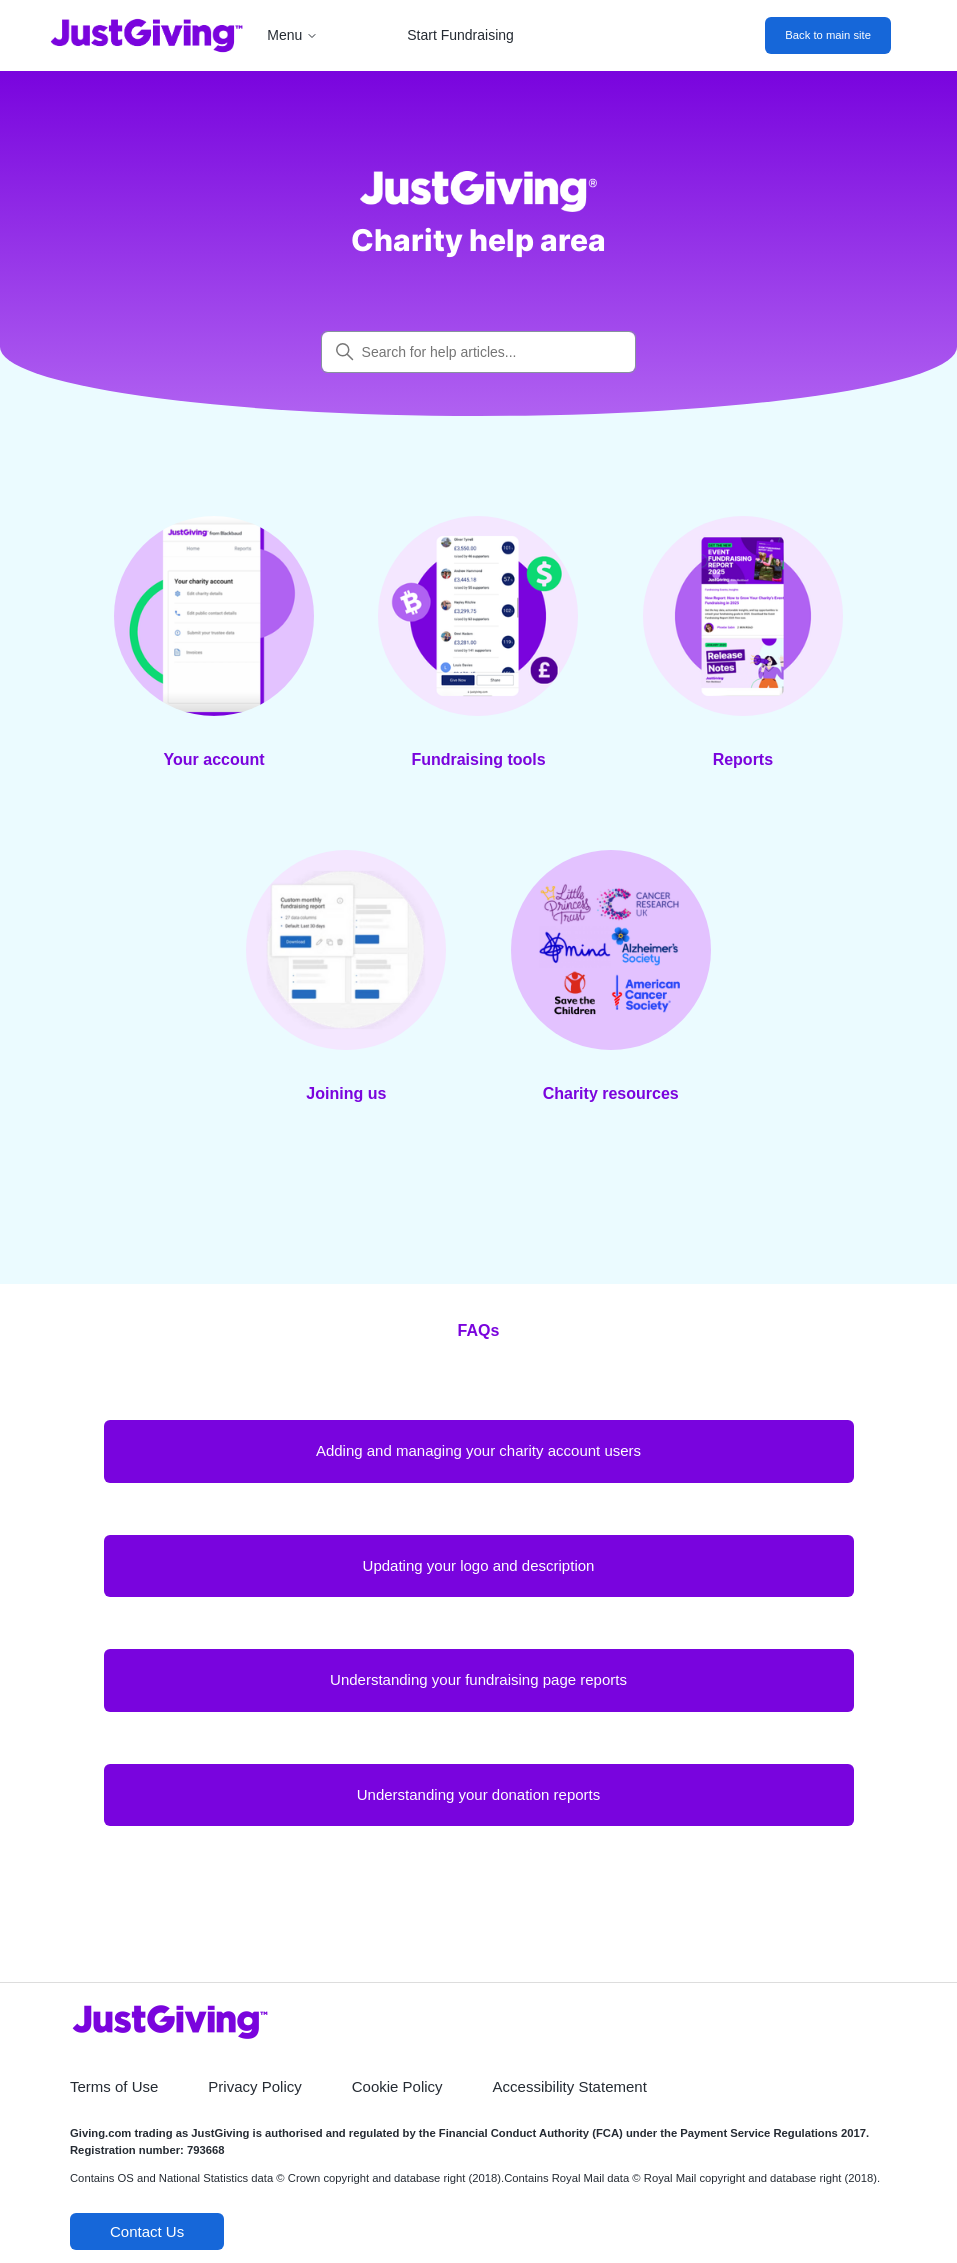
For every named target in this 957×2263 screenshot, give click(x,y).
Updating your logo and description (479, 1565)
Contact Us (147, 2231)
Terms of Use (114, 2086)
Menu (292, 35)
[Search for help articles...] (479, 352)
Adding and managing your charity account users (478, 1450)
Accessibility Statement (570, 2086)
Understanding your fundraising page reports (478, 1679)
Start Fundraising (460, 35)
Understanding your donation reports (479, 1794)
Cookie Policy (397, 2086)
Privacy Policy (254, 2086)
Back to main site (828, 35)
